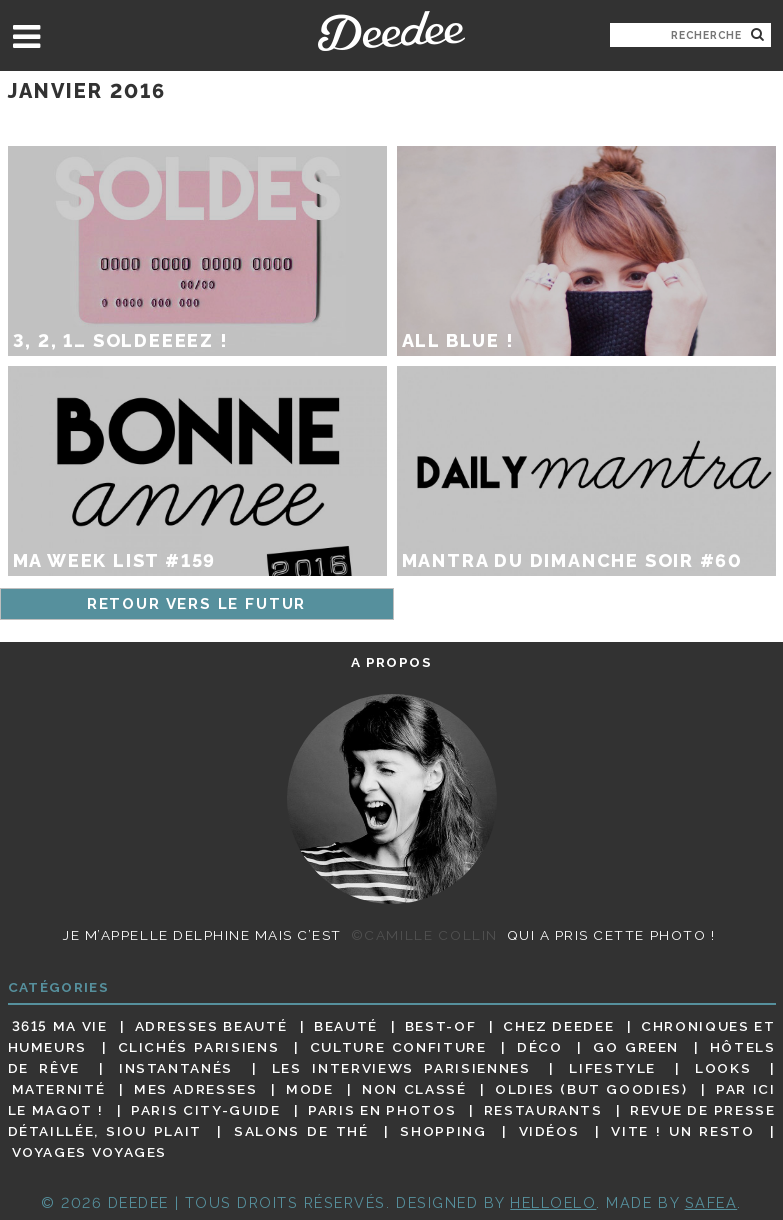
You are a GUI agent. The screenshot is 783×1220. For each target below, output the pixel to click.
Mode (310, 1089)
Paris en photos (382, 1110)
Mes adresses (196, 1089)
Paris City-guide (205, 1110)
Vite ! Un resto (682, 1131)
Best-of (440, 1026)
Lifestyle (612, 1068)
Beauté (346, 1026)
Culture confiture (398, 1047)
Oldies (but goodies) (591, 1089)
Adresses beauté (211, 1026)
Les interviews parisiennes (401, 1068)
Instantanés (176, 1068)
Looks (723, 1068)
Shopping (443, 1131)
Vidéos (549, 1131)
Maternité (59, 1089)
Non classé (414, 1089)
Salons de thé (301, 1131)
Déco (540, 1047)
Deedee (391, 31)
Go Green (636, 1047)
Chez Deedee (558, 1026)
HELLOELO (553, 1202)
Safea (711, 1202)
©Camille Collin (424, 935)
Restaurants (543, 1110)
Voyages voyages (89, 1153)
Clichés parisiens (199, 1047)
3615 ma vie (60, 1026)
